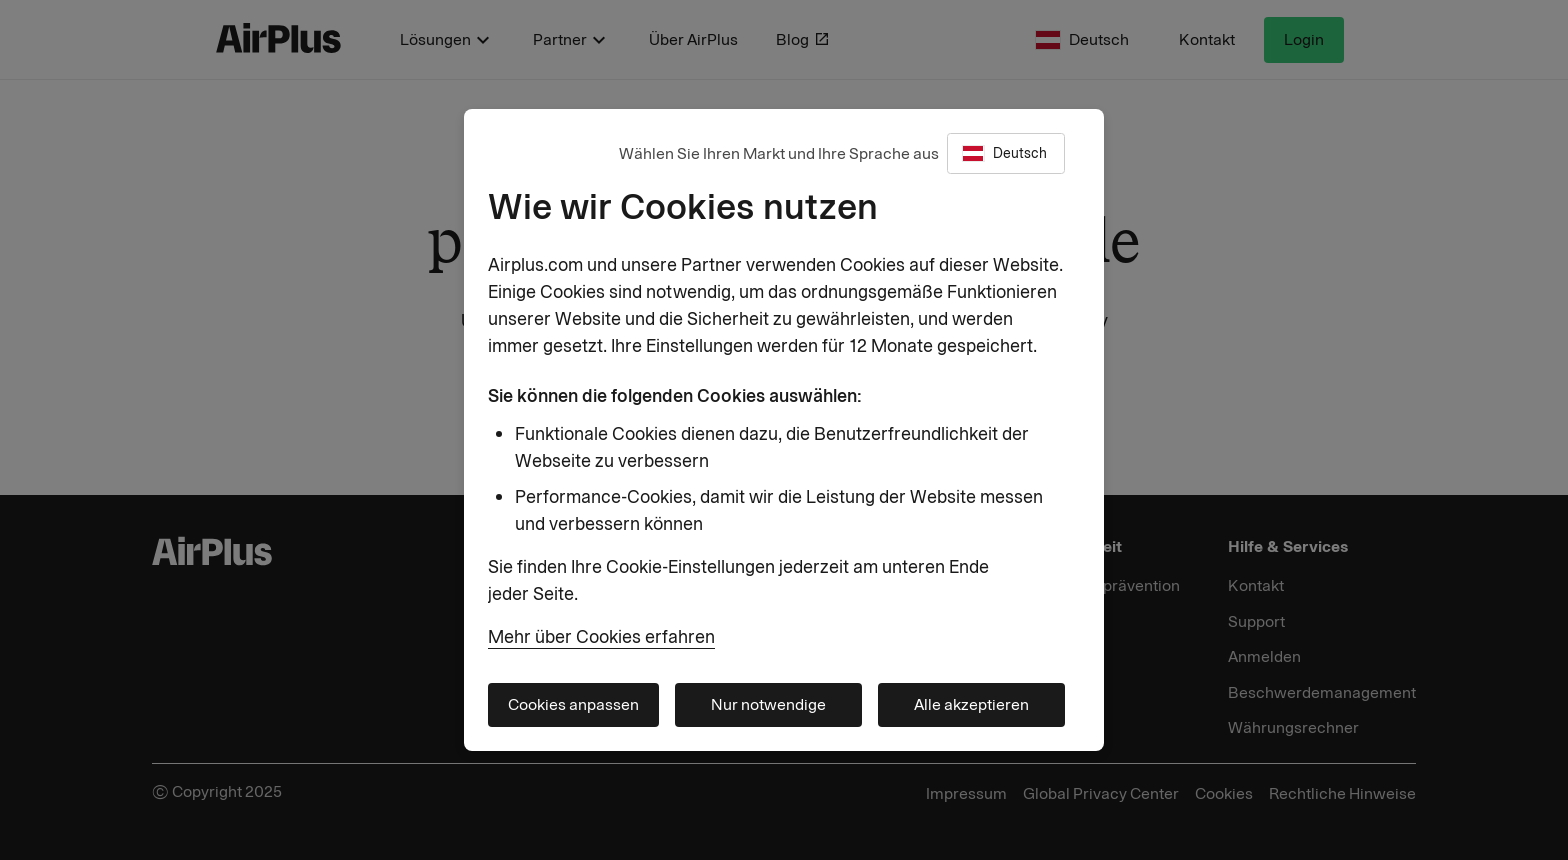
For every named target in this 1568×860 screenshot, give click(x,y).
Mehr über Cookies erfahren (601, 637)
